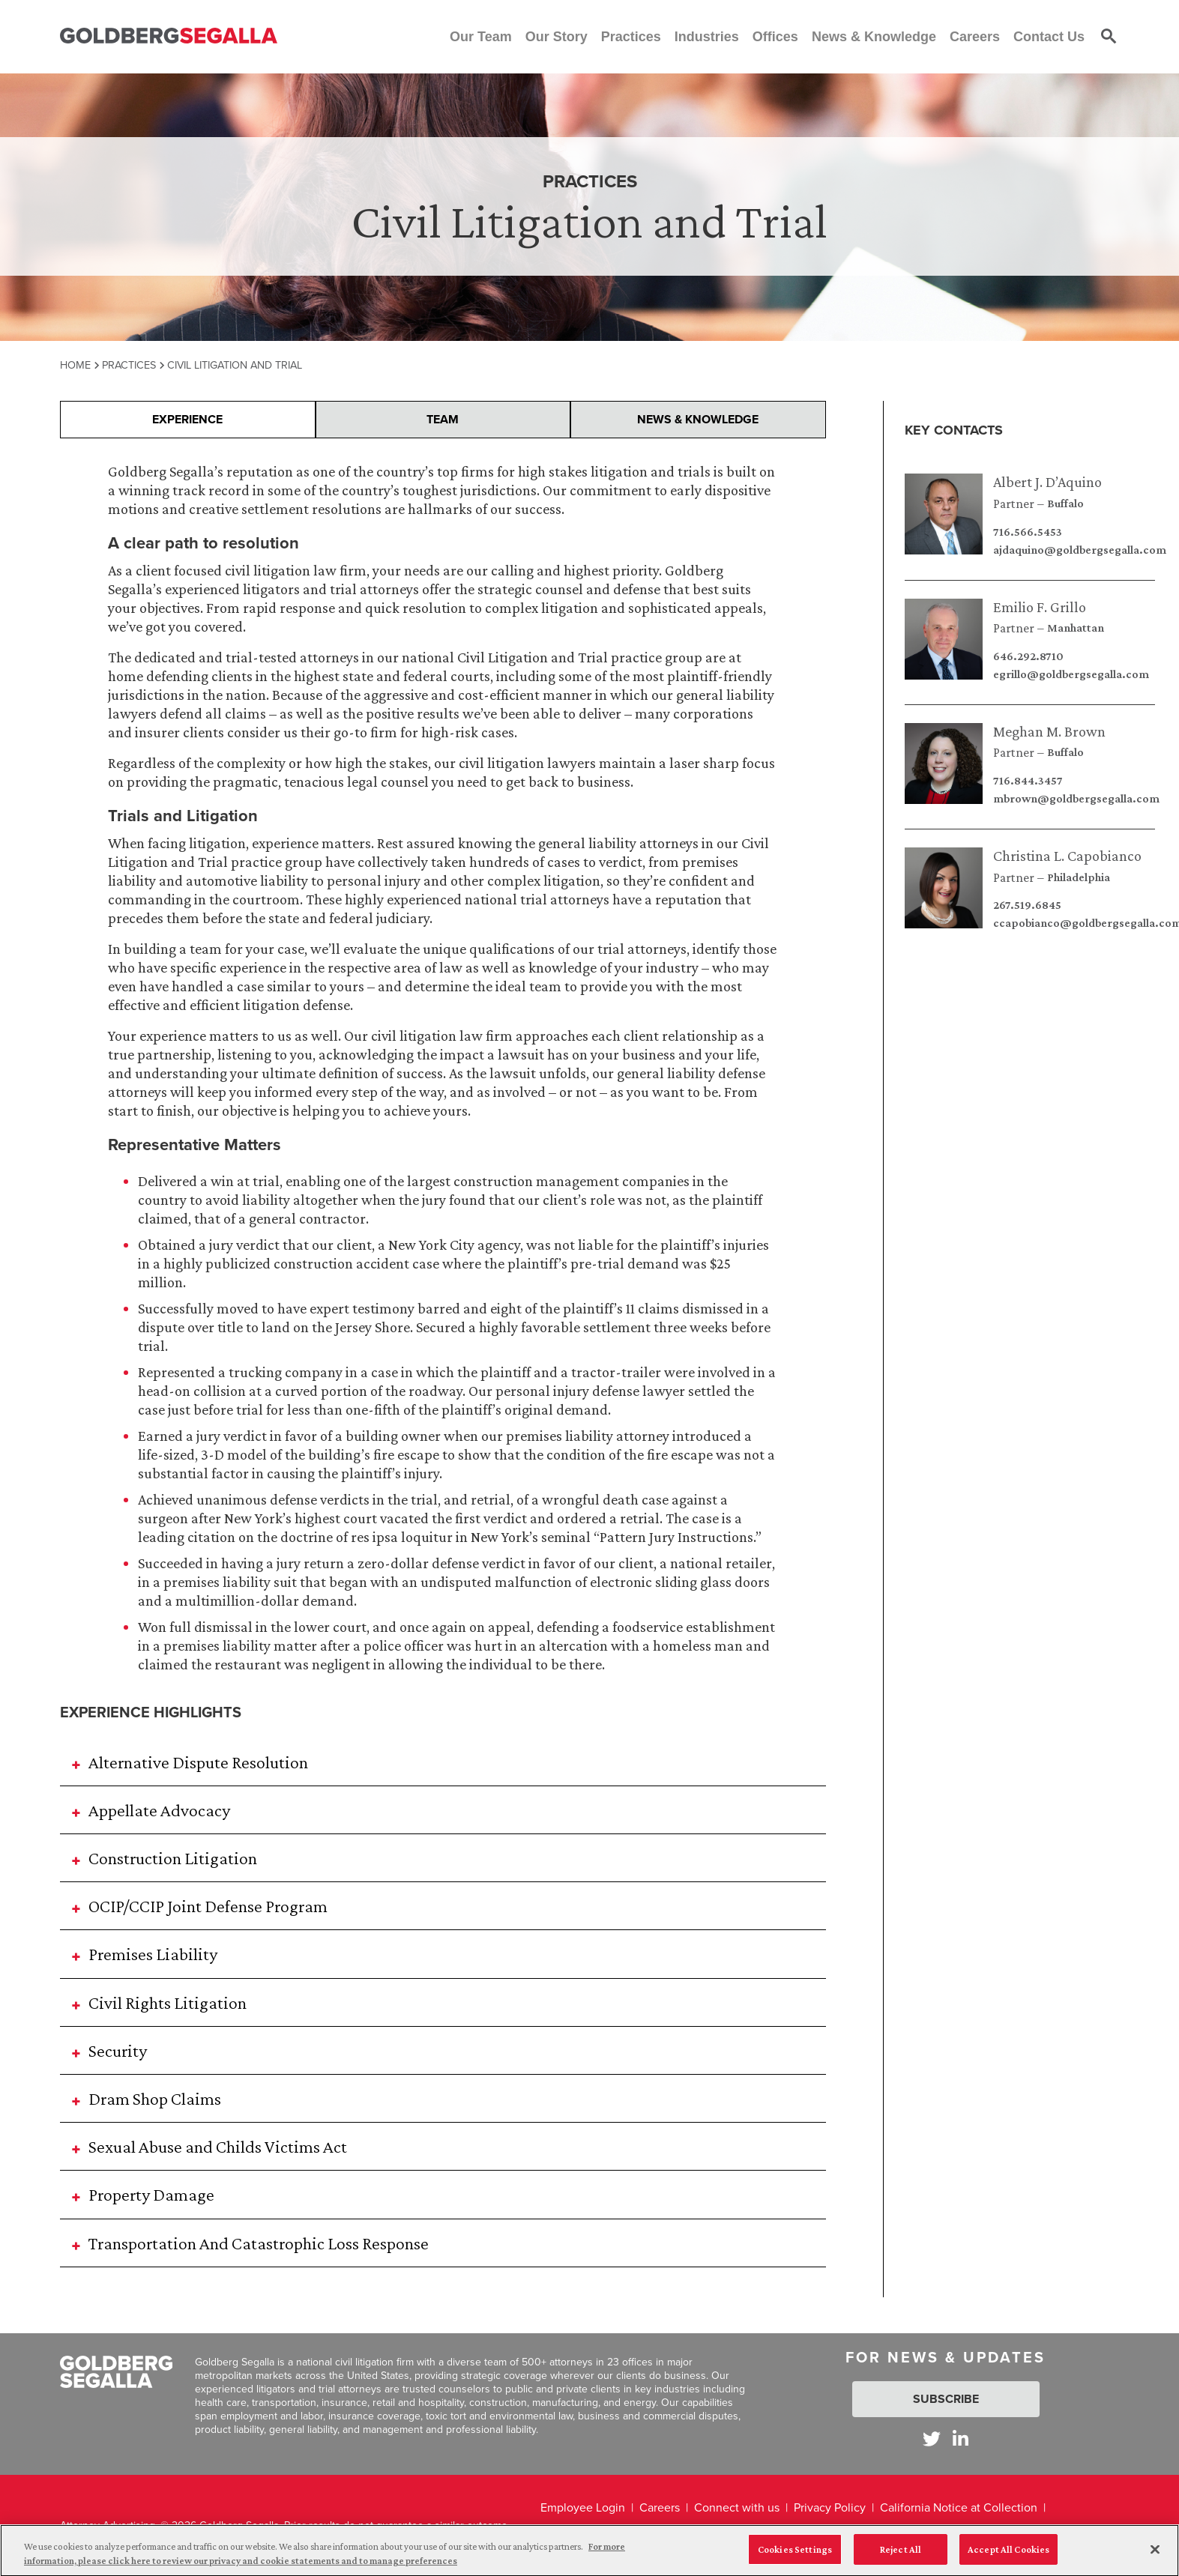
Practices (129, 365)
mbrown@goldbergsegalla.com (1076, 799)
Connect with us (737, 2507)
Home (75, 365)
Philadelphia (1078, 877)
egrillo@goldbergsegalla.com (1071, 674)
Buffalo (1065, 504)
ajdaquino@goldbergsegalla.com (1079, 550)
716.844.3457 (1028, 781)
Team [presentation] (442, 419)
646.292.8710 (1028, 656)
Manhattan (1075, 628)
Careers (659, 2507)
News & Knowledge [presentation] (698, 419)
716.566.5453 (1027, 532)
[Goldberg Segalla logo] (168, 36)
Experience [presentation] (187, 419)
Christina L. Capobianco (1067, 855)
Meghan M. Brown (1049, 731)
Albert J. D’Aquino (1047, 482)
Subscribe (946, 2398)
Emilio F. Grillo (1039, 607)
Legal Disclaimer (583, 2539)
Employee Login (582, 2507)
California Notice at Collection (958, 2507)
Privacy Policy (830, 2507)
